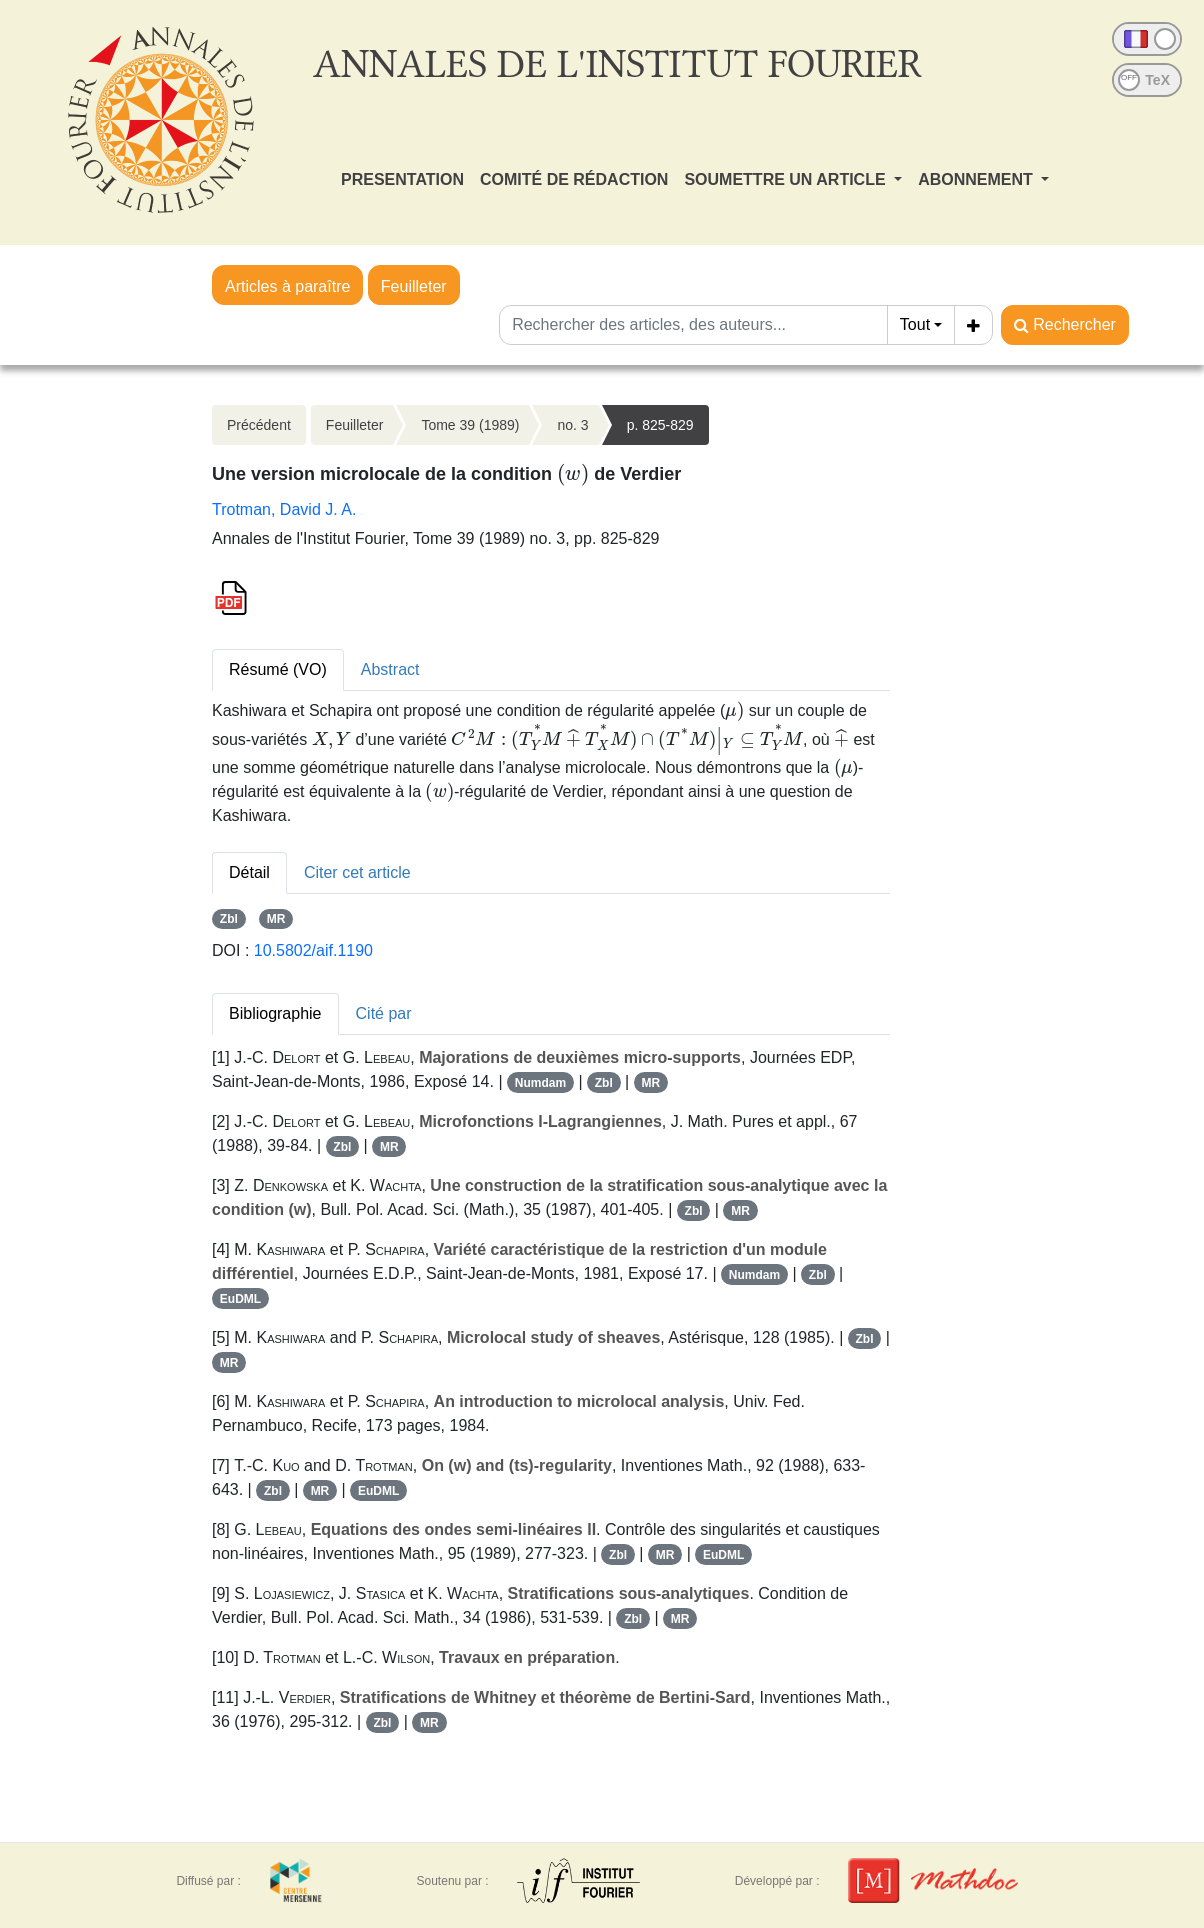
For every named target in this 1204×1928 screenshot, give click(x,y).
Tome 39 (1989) (470, 425)
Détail (249, 872)
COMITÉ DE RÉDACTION (574, 179)
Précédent (259, 425)
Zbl (229, 919)
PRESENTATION (402, 179)
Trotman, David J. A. (284, 509)
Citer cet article (357, 872)
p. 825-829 (660, 425)
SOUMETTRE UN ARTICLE (787, 179)
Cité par (384, 1013)
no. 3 (572, 425)
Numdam (540, 1083)
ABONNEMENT (977, 179)
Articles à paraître (287, 286)
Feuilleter (414, 286)
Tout (915, 324)
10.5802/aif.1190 (313, 950)
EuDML (240, 1299)
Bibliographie (275, 1013)
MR (276, 919)
